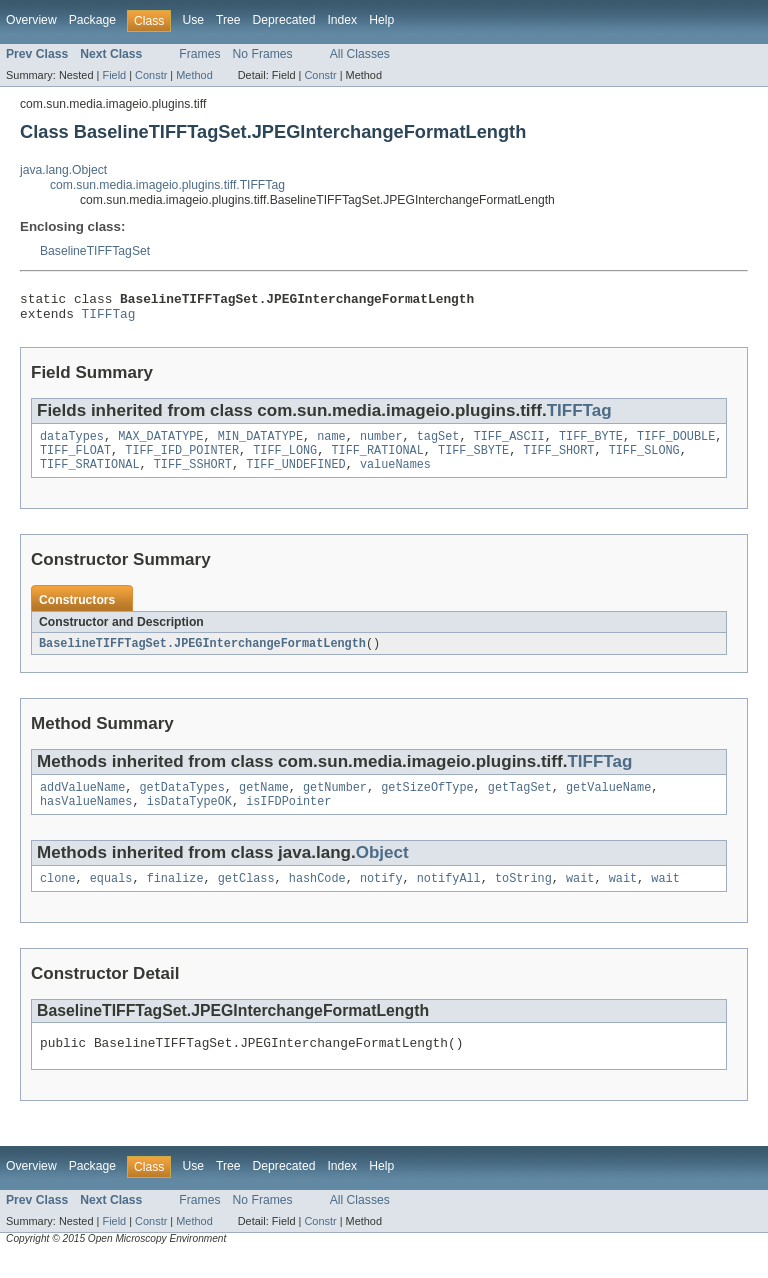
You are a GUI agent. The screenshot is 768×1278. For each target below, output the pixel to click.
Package (92, 20)
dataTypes (72, 444)
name (331, 444)
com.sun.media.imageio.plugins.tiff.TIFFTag (167, 185)
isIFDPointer (288, 818)
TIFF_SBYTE (473, 460)
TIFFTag (109, 319)
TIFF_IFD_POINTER (182, 460)
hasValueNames (86, 818)
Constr (151, 75)
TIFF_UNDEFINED (296, 476)
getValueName (608, 802)
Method (194, 75)
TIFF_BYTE (591, 444)
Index (342, 20)
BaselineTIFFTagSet (95, 251)
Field (114, 75)
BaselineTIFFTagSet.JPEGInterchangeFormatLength (202, 656)
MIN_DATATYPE (260, 444)
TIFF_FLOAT (75, 460)
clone (58, 897)
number (381, 444)
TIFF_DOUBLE (676, 444)
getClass (246, 897)
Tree (228, 20)
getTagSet (520, 802)
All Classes (360, 54)
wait (580, 897)
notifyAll (449, 897)
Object (382, 869)
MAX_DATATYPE (160, 444)
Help (381, 20)
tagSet (438, 444)
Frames (199, 54)
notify (381, 897)
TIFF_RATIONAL (377, 460)
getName (264, 802)
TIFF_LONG (285, 460)
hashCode (317, 897)
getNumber (335, 802)
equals (111, 897)
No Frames (263, 54)
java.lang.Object (63, 170)
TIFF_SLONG (644, 460)
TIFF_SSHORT (193, 476)
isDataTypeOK (189, 818)
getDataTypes (182, 802)
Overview (31, 20)
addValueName (82, 802)
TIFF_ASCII (509, 444)
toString (523, 897)
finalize (175, 897)
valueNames (395, 476)
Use (193, 20)
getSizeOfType (427, 802)
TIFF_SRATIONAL (90, 476)
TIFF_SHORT (558, 460)
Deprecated (284, 20)
